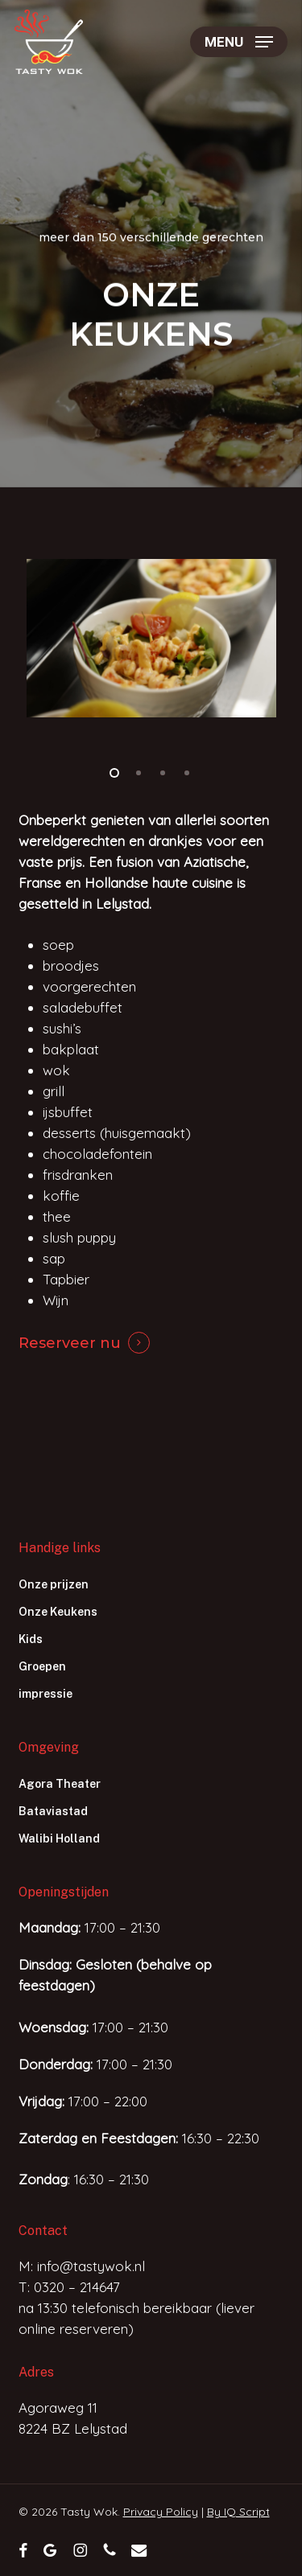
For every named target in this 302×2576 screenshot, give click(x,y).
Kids (31, 1639)
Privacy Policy (160, 2511)
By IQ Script (238, 2511)
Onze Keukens (58, 1611)
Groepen (42, 1666)
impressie (45, 1693)
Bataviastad (53, 1811)
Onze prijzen (54, 1584)
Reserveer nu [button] (70, 1343)
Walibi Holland (59, 1838)
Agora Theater (60, 1783)
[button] (239, 42)
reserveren (94, 2328)
